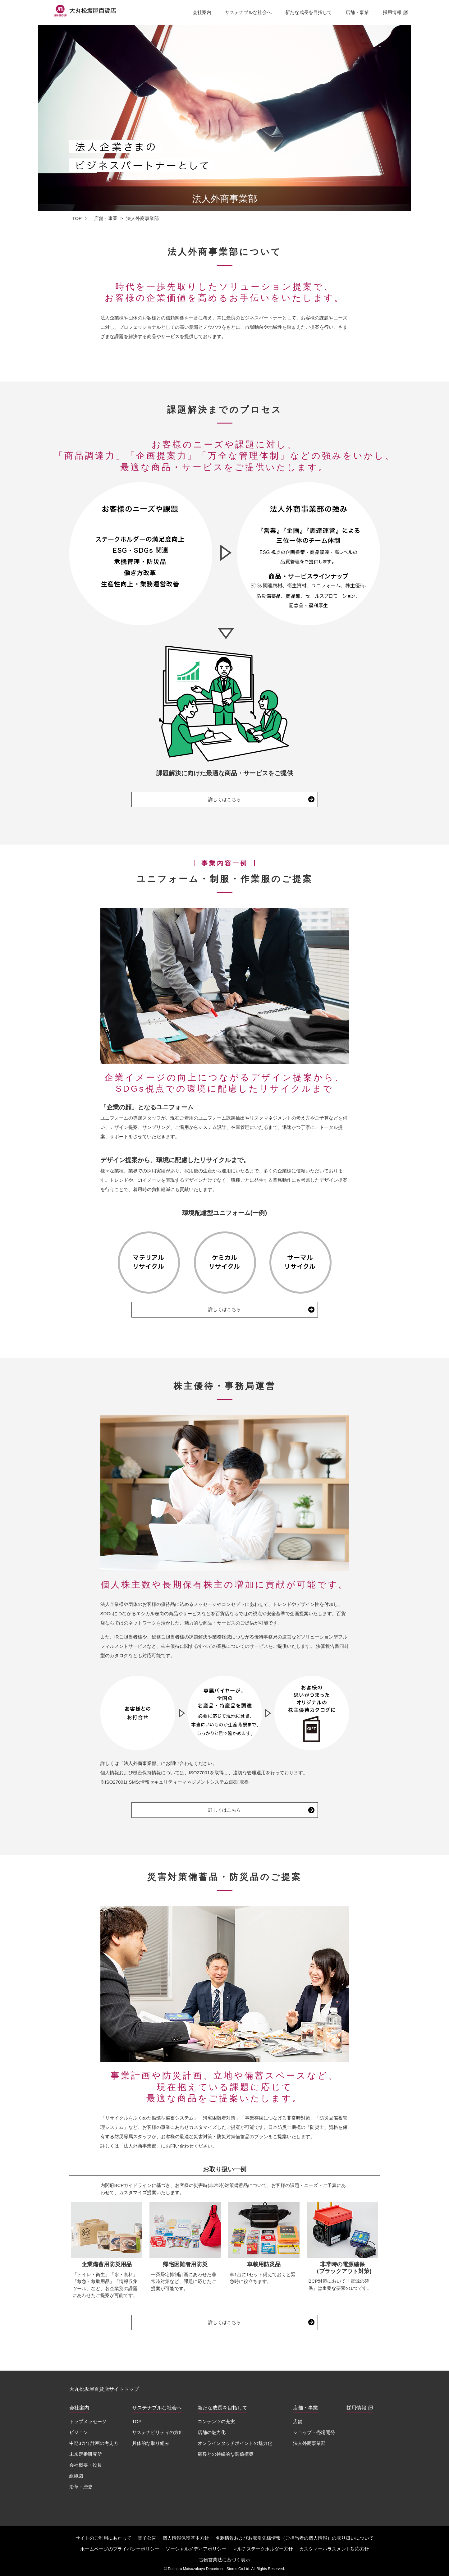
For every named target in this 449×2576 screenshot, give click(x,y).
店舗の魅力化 (212, 2432)
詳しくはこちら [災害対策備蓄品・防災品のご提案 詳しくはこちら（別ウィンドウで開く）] (224, 2322)
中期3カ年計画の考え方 (93, 2443)
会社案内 (202, 12)
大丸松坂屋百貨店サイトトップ (104, 2389)
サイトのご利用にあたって (103, 2538)
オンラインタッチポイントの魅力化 (235, 2443)
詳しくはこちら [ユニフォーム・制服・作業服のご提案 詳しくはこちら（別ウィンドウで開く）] (224, 1309)
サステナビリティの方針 (157, 2432)
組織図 (76, 2475)
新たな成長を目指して (308, 12)
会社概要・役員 (85, 2465)
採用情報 (395, 12)
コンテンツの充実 (216, 2421)
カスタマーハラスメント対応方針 (334, 2548)
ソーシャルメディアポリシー (196, 2548)
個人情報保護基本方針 (186, 2538)
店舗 (297, 2421)
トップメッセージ (88, 2421)
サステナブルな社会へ (248, 12)
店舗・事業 (357, 12)
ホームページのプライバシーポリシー (119, 2548)
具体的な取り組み (150, 2443)
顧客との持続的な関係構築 (226, 2454)
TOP (77, 218)
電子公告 (147, 2538)
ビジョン (78, 2432)
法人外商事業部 (309, 2443)
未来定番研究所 (85, 2454)
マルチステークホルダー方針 (262, 2548)
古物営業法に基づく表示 (224, 2559)
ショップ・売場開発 (314, 2432)
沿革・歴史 (81, 2486)
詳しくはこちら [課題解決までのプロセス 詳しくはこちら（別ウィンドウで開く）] (224, 799)
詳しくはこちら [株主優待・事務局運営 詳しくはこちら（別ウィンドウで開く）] (224, 1810)
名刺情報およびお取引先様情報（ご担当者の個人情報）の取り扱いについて (294, 2538)
